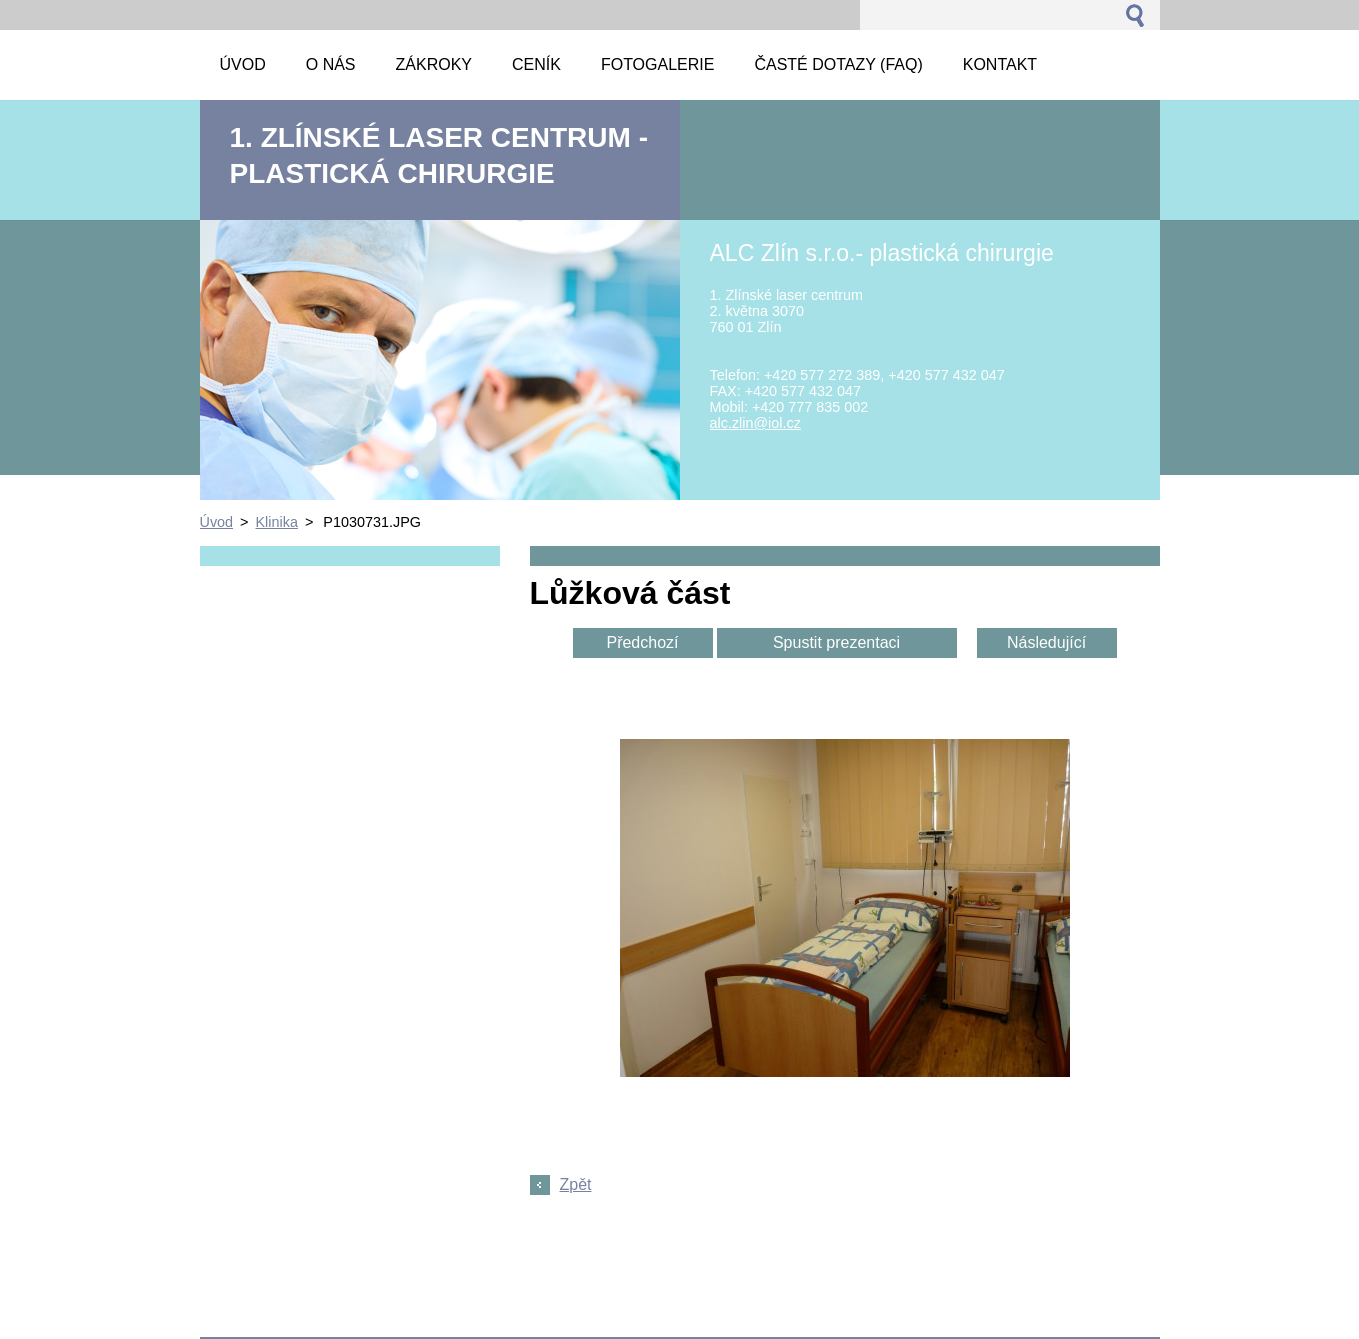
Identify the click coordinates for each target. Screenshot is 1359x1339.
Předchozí (642, 642)
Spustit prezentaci (836, 642)
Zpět (576, 1184)
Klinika (277, 522)
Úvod (217, 522)
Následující (1046, 642)
